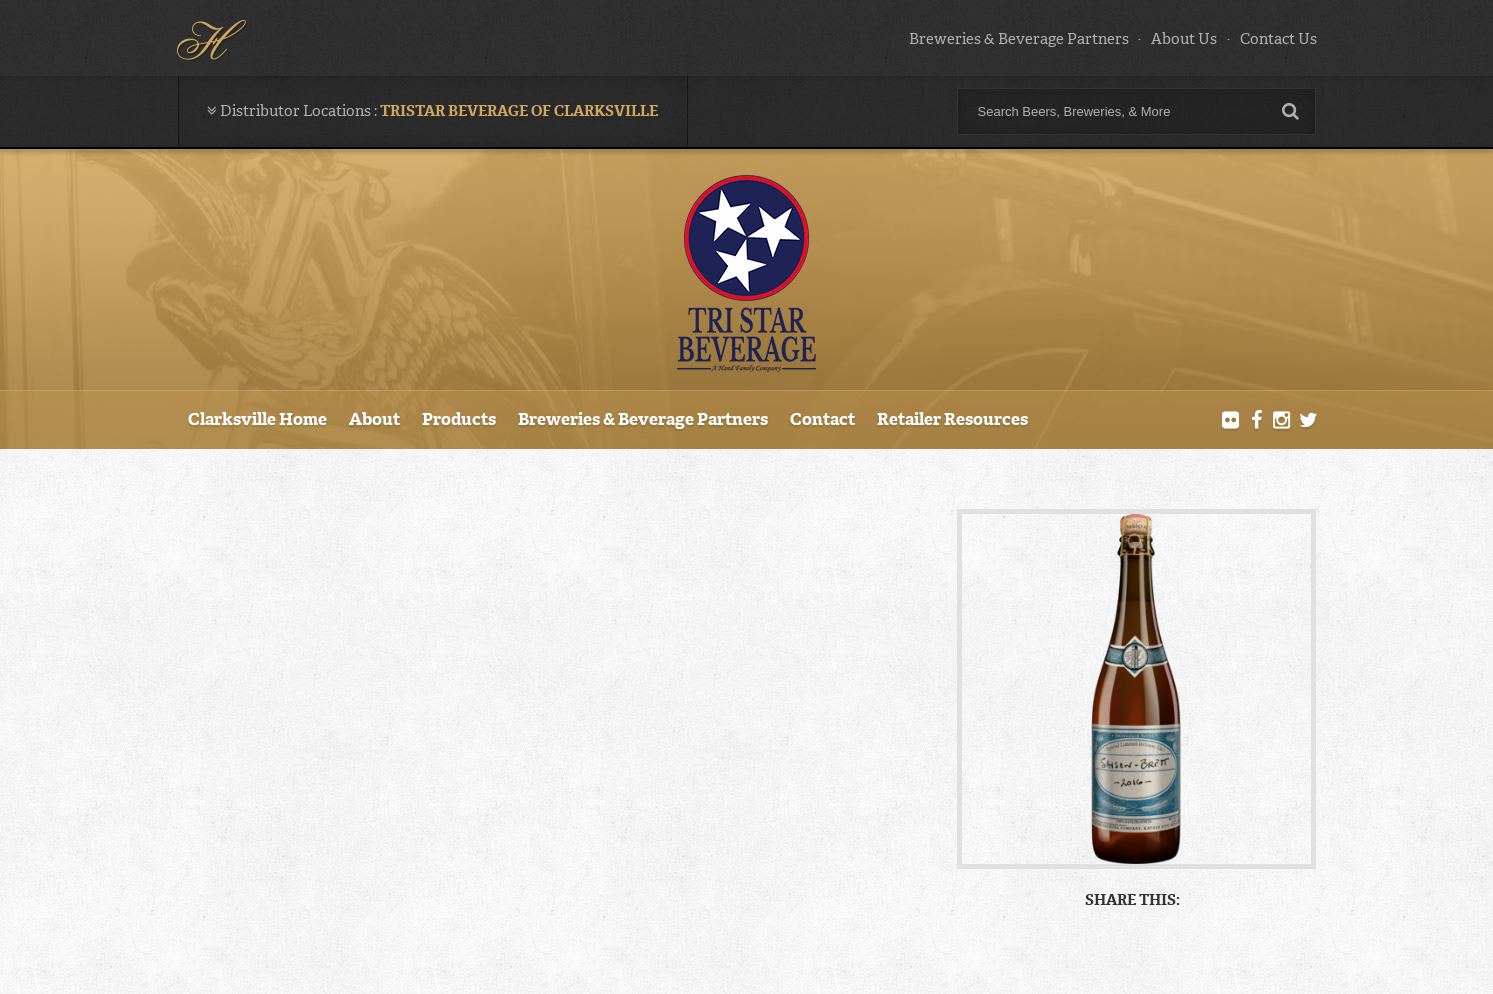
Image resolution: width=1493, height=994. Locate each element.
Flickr (1230, 421)
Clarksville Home (257, 419)
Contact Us (1278, 39)
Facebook (1256, 421)
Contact (822, 419)
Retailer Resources (952, 419)
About (374, 419)
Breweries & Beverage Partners (1019, 39)
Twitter (1308, 421)
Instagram (1282, 421)
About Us (1184, 39)
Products (459, 419)
